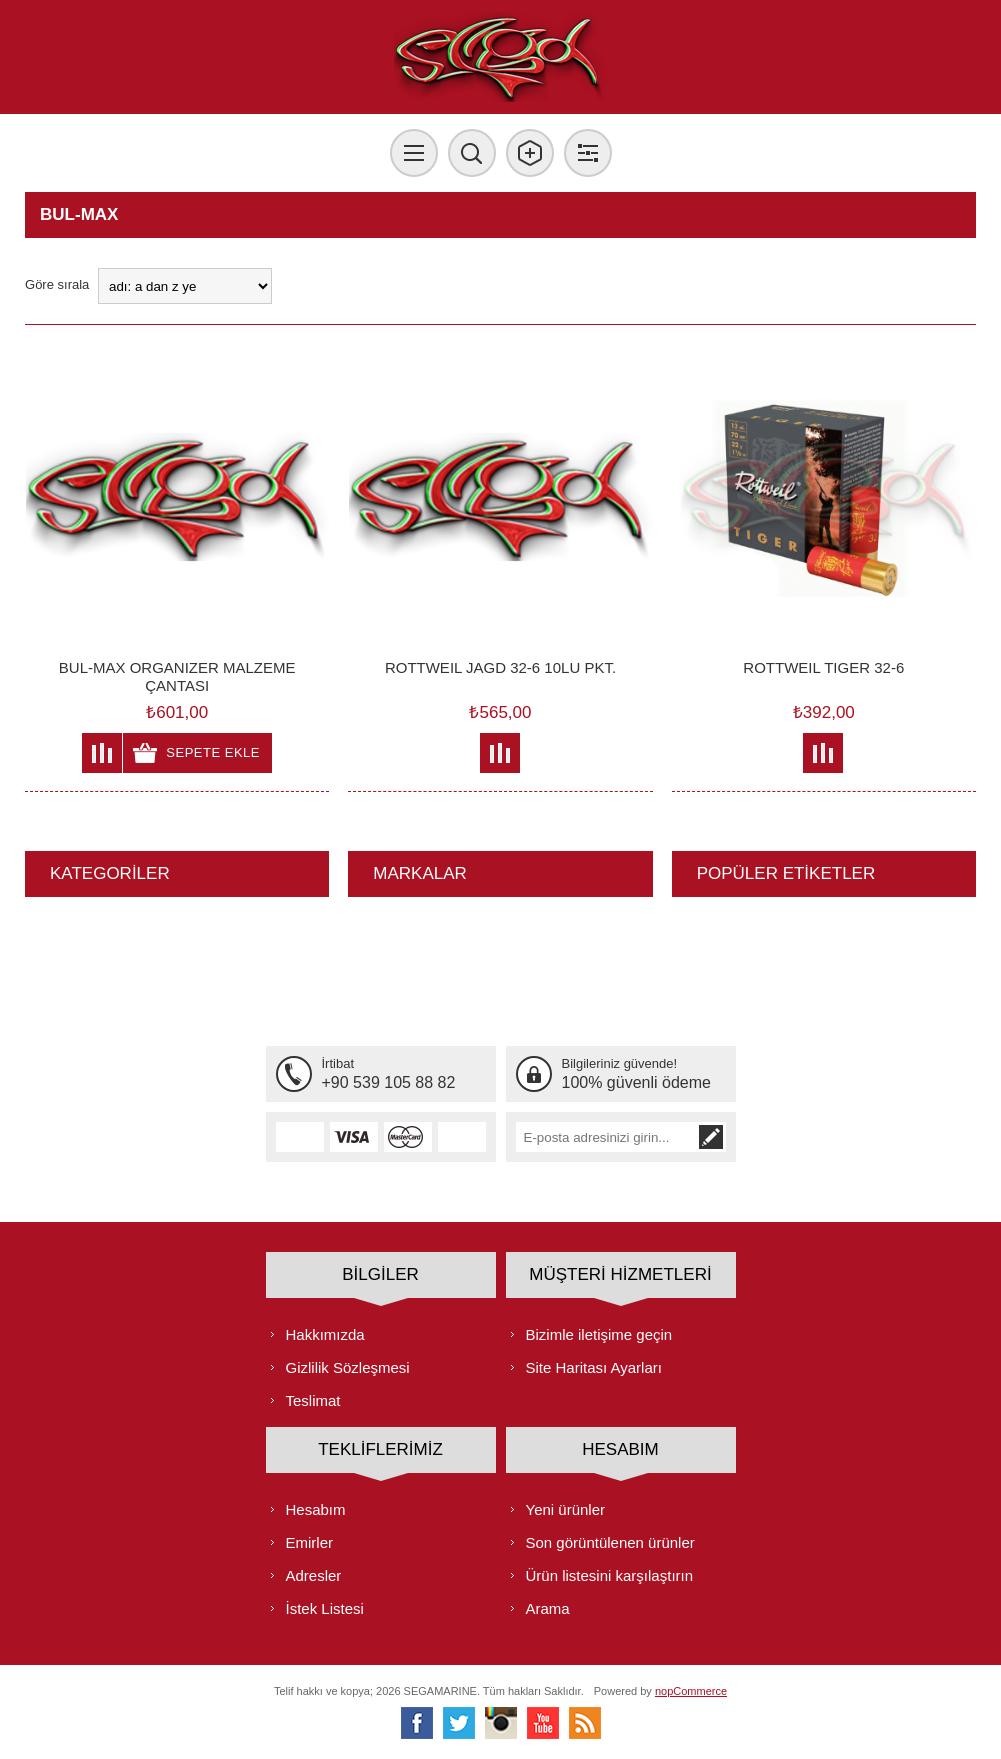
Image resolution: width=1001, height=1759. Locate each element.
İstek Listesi (325, 1608)
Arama (548, 1608)
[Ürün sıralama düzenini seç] (185, 286)
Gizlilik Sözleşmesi (348, 1367)
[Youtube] (543, 1723)
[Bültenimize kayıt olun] (606, 1137)
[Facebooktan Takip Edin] (417, 1723)
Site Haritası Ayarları (594, 1367)
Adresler (314, 1575)
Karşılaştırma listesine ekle (102, 753)
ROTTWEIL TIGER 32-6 (823, 667)
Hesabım (316, 1509)
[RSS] (585, 1723)
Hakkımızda (325, 1334)
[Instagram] (501, 1723)
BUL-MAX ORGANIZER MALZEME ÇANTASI (177, 676)
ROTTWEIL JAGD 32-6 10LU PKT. (500, 667)
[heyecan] (459, 1723)
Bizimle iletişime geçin (599, 1334)
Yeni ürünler (566, 1509)
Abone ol (711, 1137)
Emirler (310, 1542)
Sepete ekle (213, 752)
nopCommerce (691, 1691)
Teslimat (313, 1400)
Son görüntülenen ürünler (610, 1542)
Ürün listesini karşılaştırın (610, 1575)
